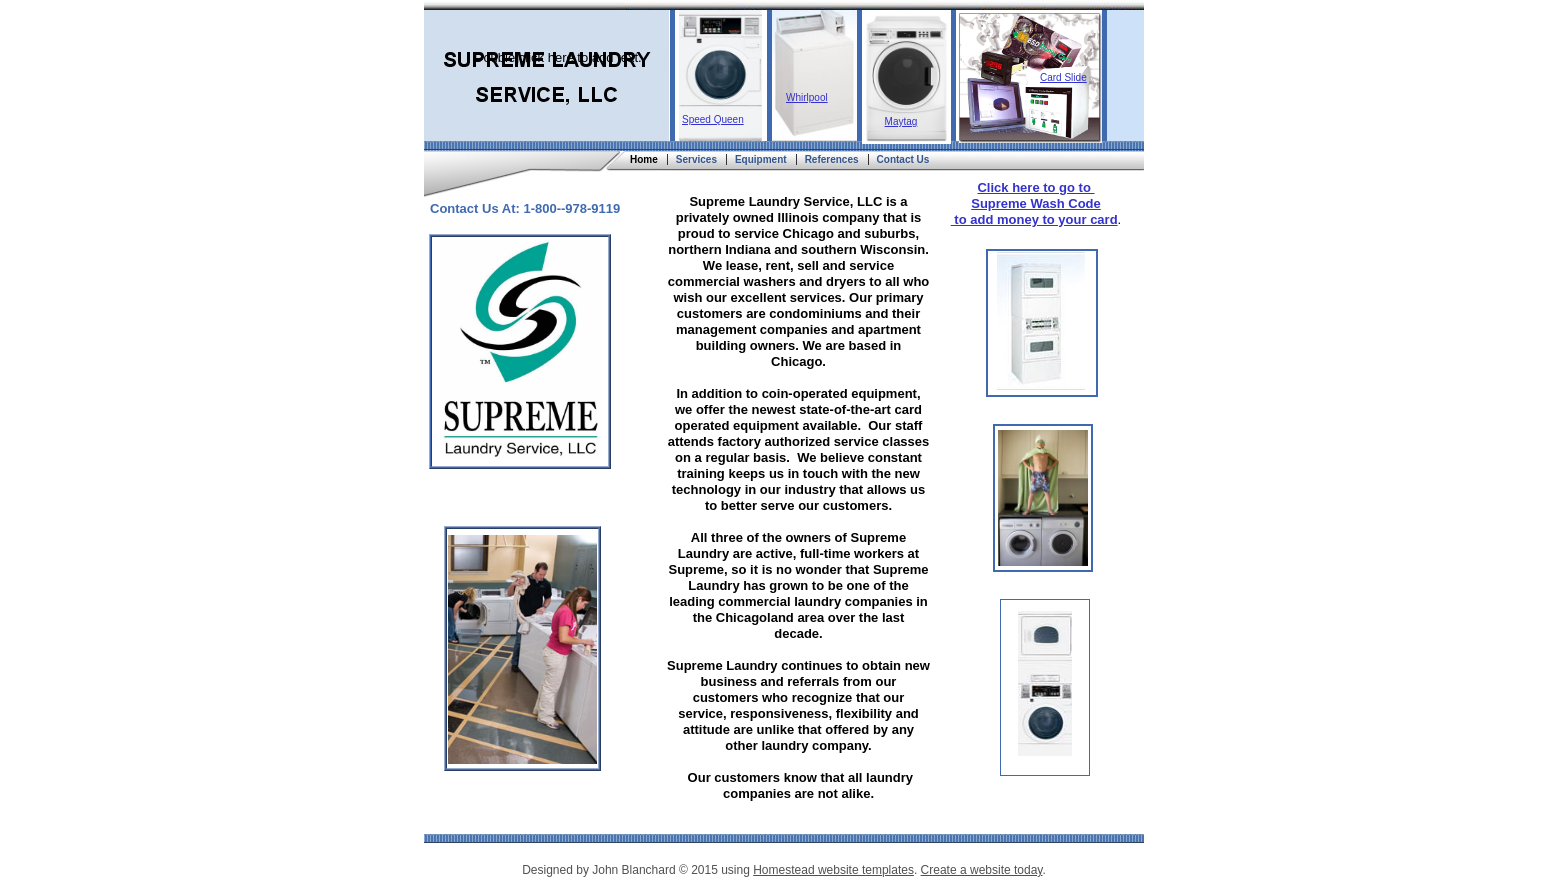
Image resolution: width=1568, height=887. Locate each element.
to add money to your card (1034, 219)
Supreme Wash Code (1036, 203)
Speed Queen (713, 119)
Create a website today (982, 870)
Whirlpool (807, 97)
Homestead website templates (833, 870)
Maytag (901, 121)
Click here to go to (1035, 187)
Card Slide (1063, 77)
